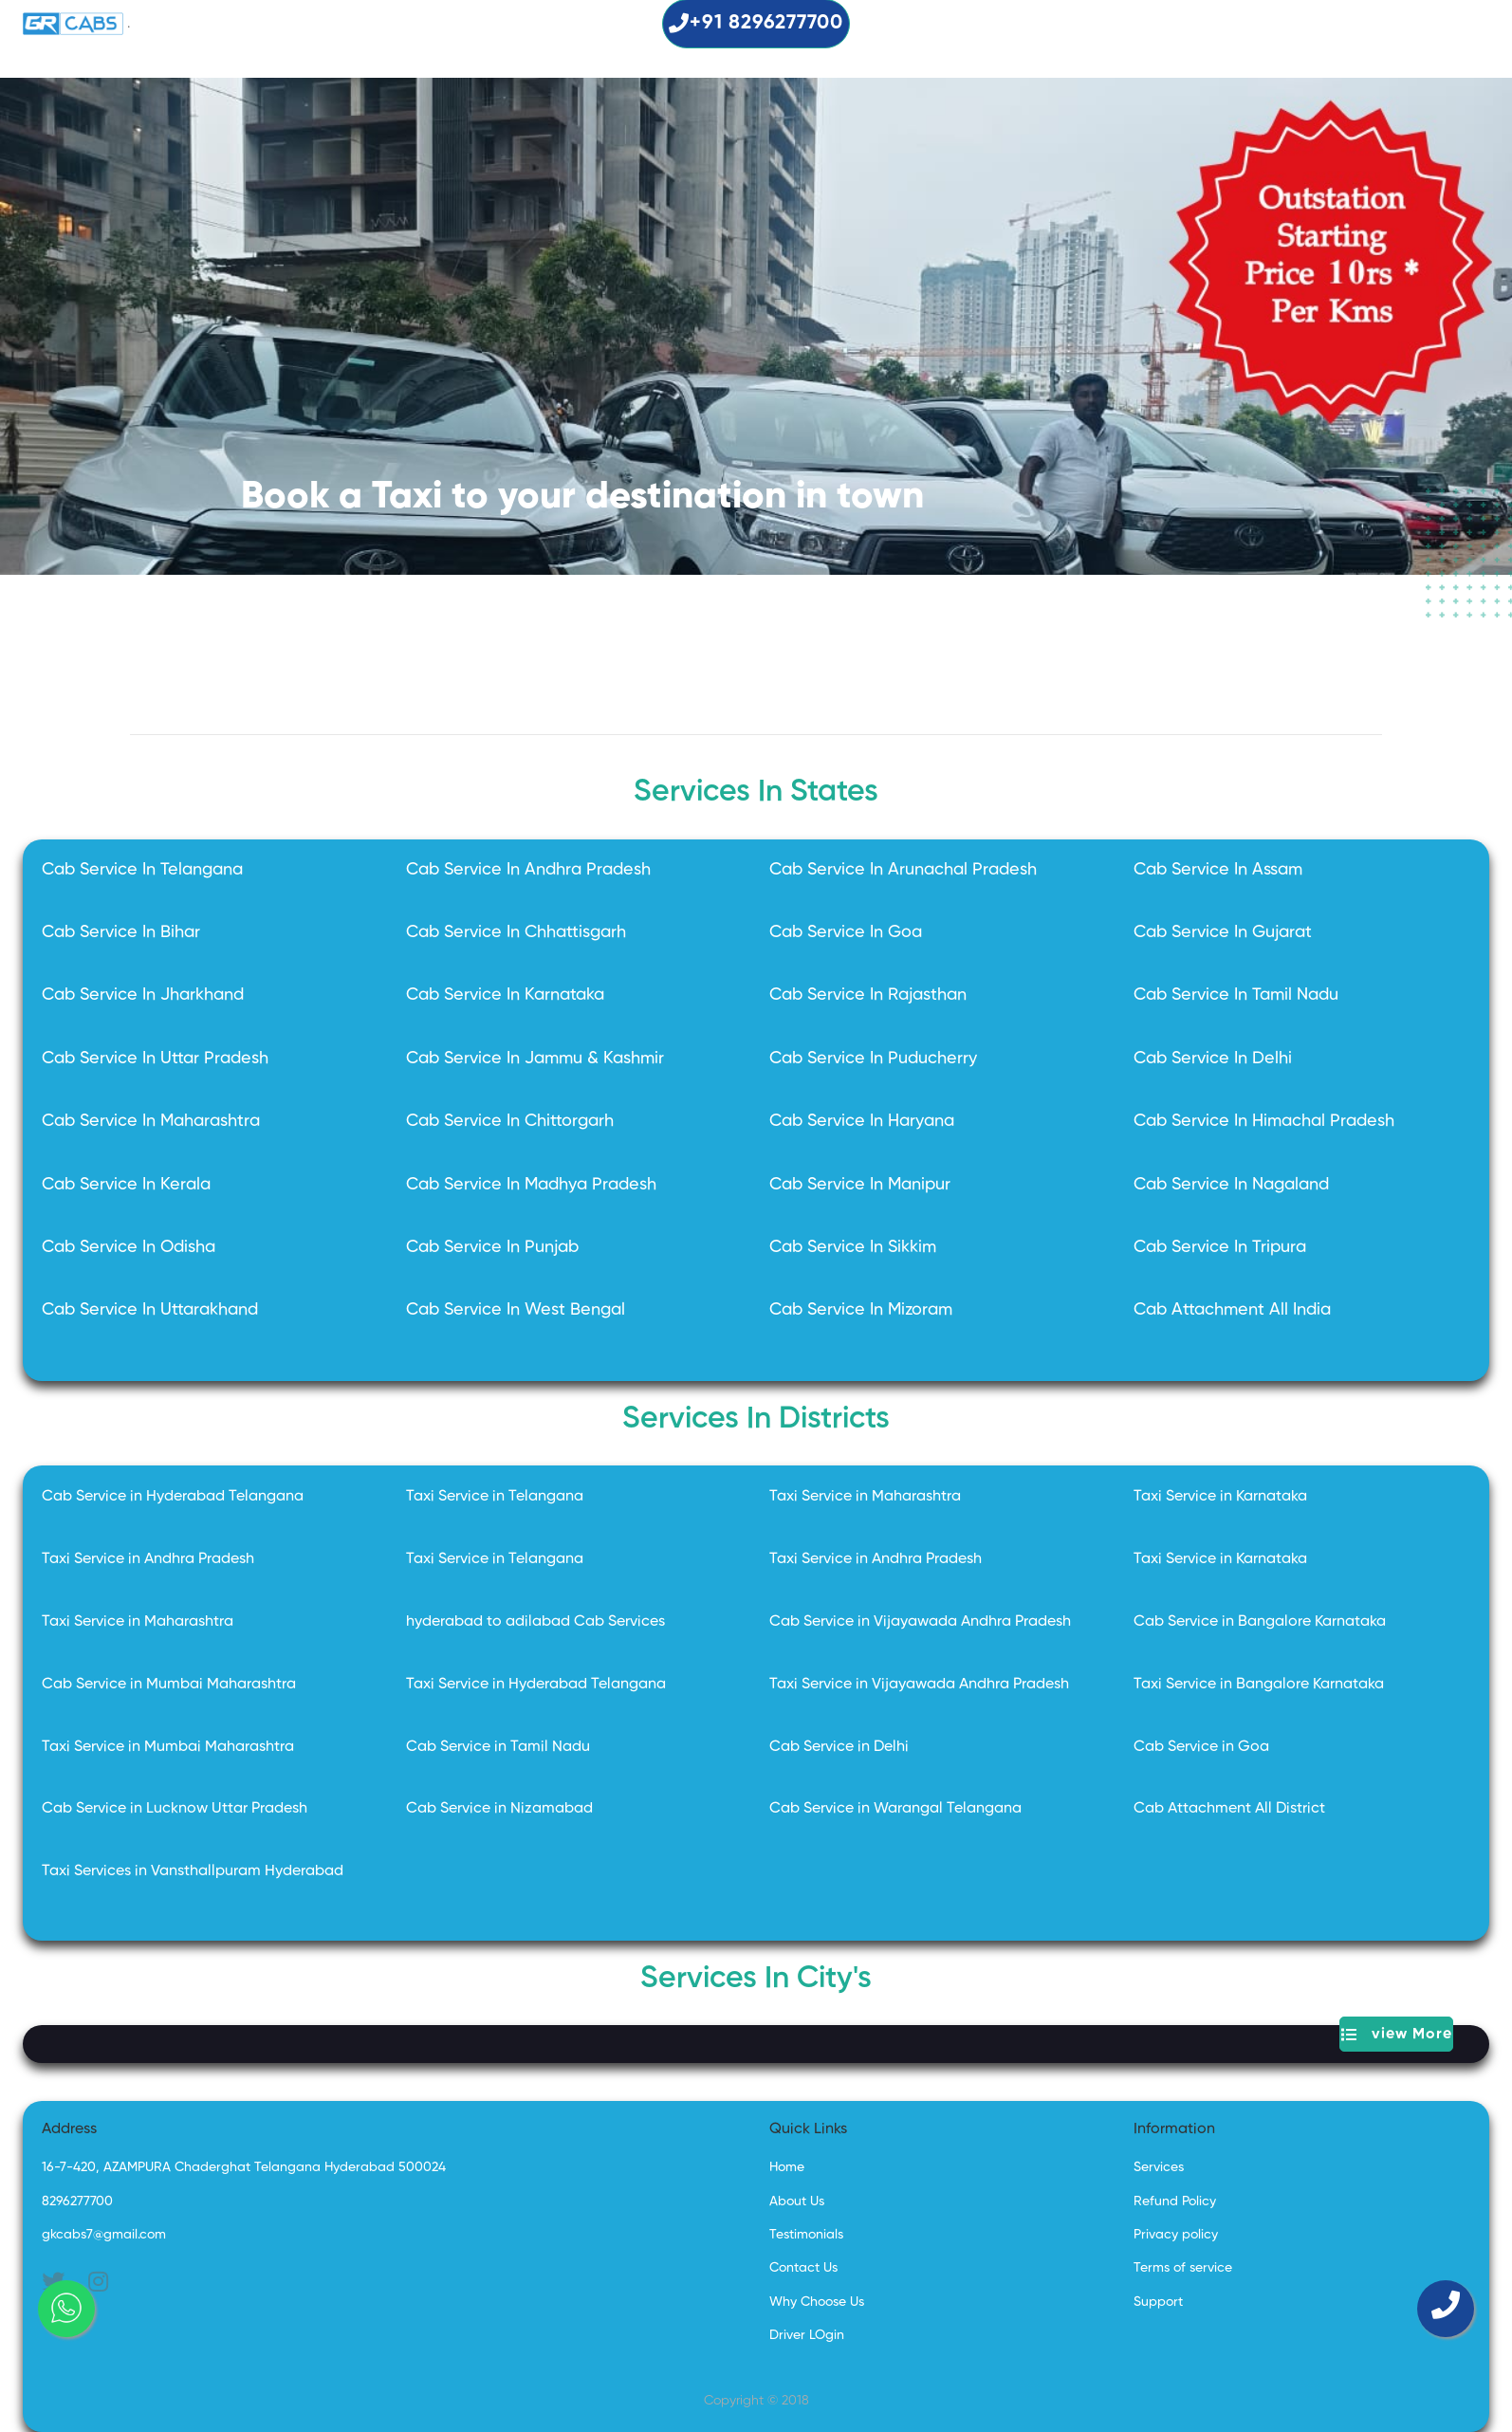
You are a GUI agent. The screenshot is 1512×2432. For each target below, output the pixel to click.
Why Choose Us (816, 2302)
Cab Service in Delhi (839, 1747)
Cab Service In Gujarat (1223, 932)
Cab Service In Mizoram (860, 1309)
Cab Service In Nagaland (1231, 1184)
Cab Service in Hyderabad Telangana (173, 1496)
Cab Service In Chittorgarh (510, 1121)
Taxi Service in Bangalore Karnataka (1259, 1684)
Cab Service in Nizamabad (499, 1808)
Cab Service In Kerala (126, 1184)
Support (1158, 2302)
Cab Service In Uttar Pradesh (155, 1058)
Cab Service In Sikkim (852, 1247)
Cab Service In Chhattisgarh (516, 932)
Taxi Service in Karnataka (1220, 1496)
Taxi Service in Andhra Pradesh (148, 1559)
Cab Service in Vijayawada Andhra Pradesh (920, 1622)
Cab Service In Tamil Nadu (1236, 995)
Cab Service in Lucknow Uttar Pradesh (174, 1808)
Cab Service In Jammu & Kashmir (535, 1058)
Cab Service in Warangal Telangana (895, 1808)
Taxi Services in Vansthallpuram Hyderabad (192, 1871)
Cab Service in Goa (1201, 1747)
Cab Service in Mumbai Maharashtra (169, 1684)
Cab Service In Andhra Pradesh (528, 869)
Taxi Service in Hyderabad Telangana (536, 1684)
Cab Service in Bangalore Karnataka (1260, 1622)
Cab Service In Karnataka (505, 995)
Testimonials (806, 2234)
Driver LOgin (806, 2335)
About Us (796, 2201)
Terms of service (1183, 2268)
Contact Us (803, 2268)
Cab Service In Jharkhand (143, 995)
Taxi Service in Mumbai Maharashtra (168, 1747)
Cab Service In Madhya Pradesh (531, 1184)
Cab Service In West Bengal (515, 1309)
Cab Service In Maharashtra (151, 1121)
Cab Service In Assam (1218, 869)
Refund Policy (1175, 2201)
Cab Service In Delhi (1213, 1058)
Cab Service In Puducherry (873, 1058)
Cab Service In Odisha (128, 1247)
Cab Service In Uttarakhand (150, 1309)
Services (1159, 2167)
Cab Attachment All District (1229, 1808)
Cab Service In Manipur (859, 1184)
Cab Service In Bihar (121, 932)
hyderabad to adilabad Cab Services (535, 1622)
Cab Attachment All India (1232, 1309)
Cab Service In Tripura (1220, 1247)
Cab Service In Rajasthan (868, 995)
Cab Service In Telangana (142, 869)
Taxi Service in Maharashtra (865, 1496)
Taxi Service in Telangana (494, 1496)
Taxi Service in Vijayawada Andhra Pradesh (919, 1684)
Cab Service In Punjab (492, 1247)
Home (786, 2167)
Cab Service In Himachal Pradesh (1264, 1121)
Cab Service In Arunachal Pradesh (903, 869)
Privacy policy (1176, 2234)
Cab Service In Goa (845, 932)
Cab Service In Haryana (861, 1121)
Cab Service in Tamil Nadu (498, 1747)
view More (1396, 2034)
